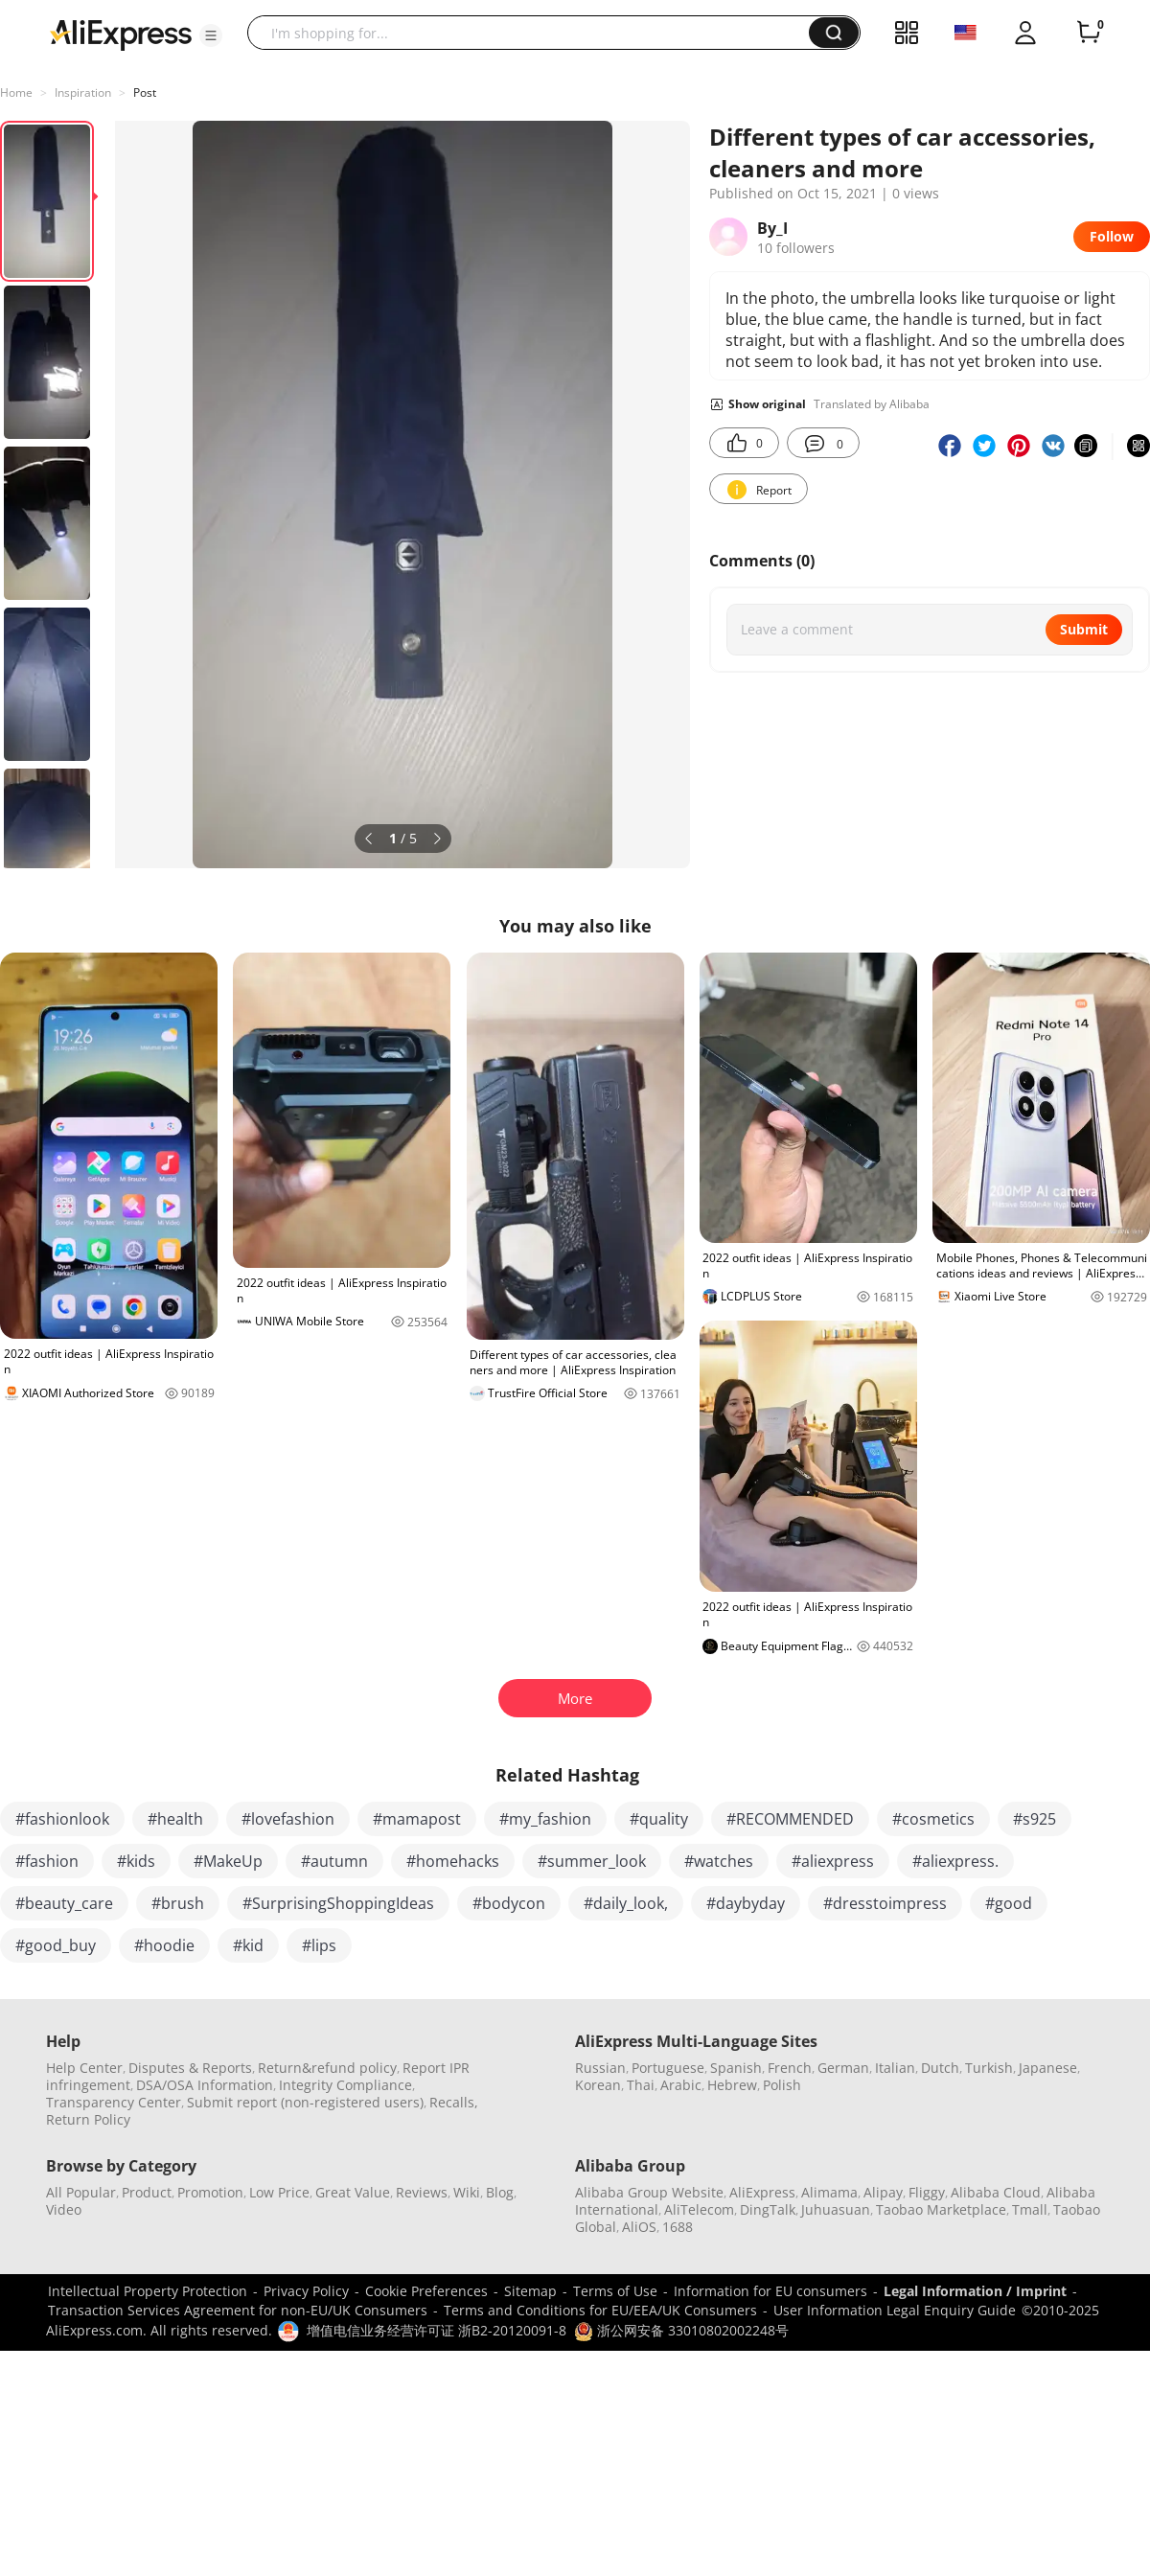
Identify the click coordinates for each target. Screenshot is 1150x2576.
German (843, 2067)
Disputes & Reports (190, 2067)
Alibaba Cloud (996, 2192)
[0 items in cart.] (1088, 32)
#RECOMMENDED (790, 1818)
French (790, 2067)
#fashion (47, 1861)
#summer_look (592, 1861)
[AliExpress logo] (121, 33)
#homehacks (452, 1861)
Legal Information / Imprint (975, 2291)
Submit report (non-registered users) (305, 2102)
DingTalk (767, 2209)
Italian (895, 2067)
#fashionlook (62, 1818)
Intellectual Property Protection (147, 2291)
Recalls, (453, 2102)
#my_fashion (545, 1818)
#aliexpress (833, 1861)
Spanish (736, 2067)
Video (63, 2209)
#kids (136, 1861)
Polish (782, 2085)
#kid (248, 1945)
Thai (641, 2085)
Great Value (352, 2192)
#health (175, 1818)
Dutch (940, 2067)
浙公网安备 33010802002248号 (681, 2330)
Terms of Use (615, 2291)
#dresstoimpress (885, 1903)
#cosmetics (933, 1818)
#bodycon (508, 1903)
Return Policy (88, 2119)
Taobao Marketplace (941, 2209)
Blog (500, 2192)
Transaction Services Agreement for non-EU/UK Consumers (237, 2310)
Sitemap (530, 2291)
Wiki (466, 2192)
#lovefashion (288, 1818)
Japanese (1048, 2067)
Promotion (210, 2192)
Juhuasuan (835, 2209)
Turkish (989, 2067)
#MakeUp (228, 1861)
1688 (677, 2227)
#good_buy (55, 1945)
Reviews (422, 2192)
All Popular (81, 2192)
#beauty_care (64, 1903)
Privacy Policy (306, 2291)
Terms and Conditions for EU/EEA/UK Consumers (600, 2310)
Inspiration (83, 92)
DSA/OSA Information (204, 2085)
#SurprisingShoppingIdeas (338, 1903)
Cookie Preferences (426, 2291)
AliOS (639, 2227)
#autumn (334, 1861)
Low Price (279, 2192)
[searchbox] (535, 32)
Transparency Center (113, 2102)
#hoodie (164, 1945)
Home (16, 92)
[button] (210, 35)
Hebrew (732, 2085)
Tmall (1029, 2209)
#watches (718, 1861)
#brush (177, 1903)
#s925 (1034, 1818)
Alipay (883, 2192)
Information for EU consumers (770, 2291)
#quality (659, 1818)
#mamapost (417, 1818)
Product (147, 2192)
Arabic (681, 2085)
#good (1008, 1903)
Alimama (829, 2192)
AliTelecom (699, 2209)
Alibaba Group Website (649, 2192)
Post (144, 92)
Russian (600, 2067)
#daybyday (745, 1903)
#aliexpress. (955, 1861)
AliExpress (762, 2192)
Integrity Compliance (345, 2085)
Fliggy (926, 2192)
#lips (319, 1945)
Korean (598, 2085)
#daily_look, (626, 1903)
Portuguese (668, 2067)
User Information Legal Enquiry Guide (894, 2310)
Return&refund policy (327, 2067)
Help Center (84, 2067)
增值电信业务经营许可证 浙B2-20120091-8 (436, 2330)
